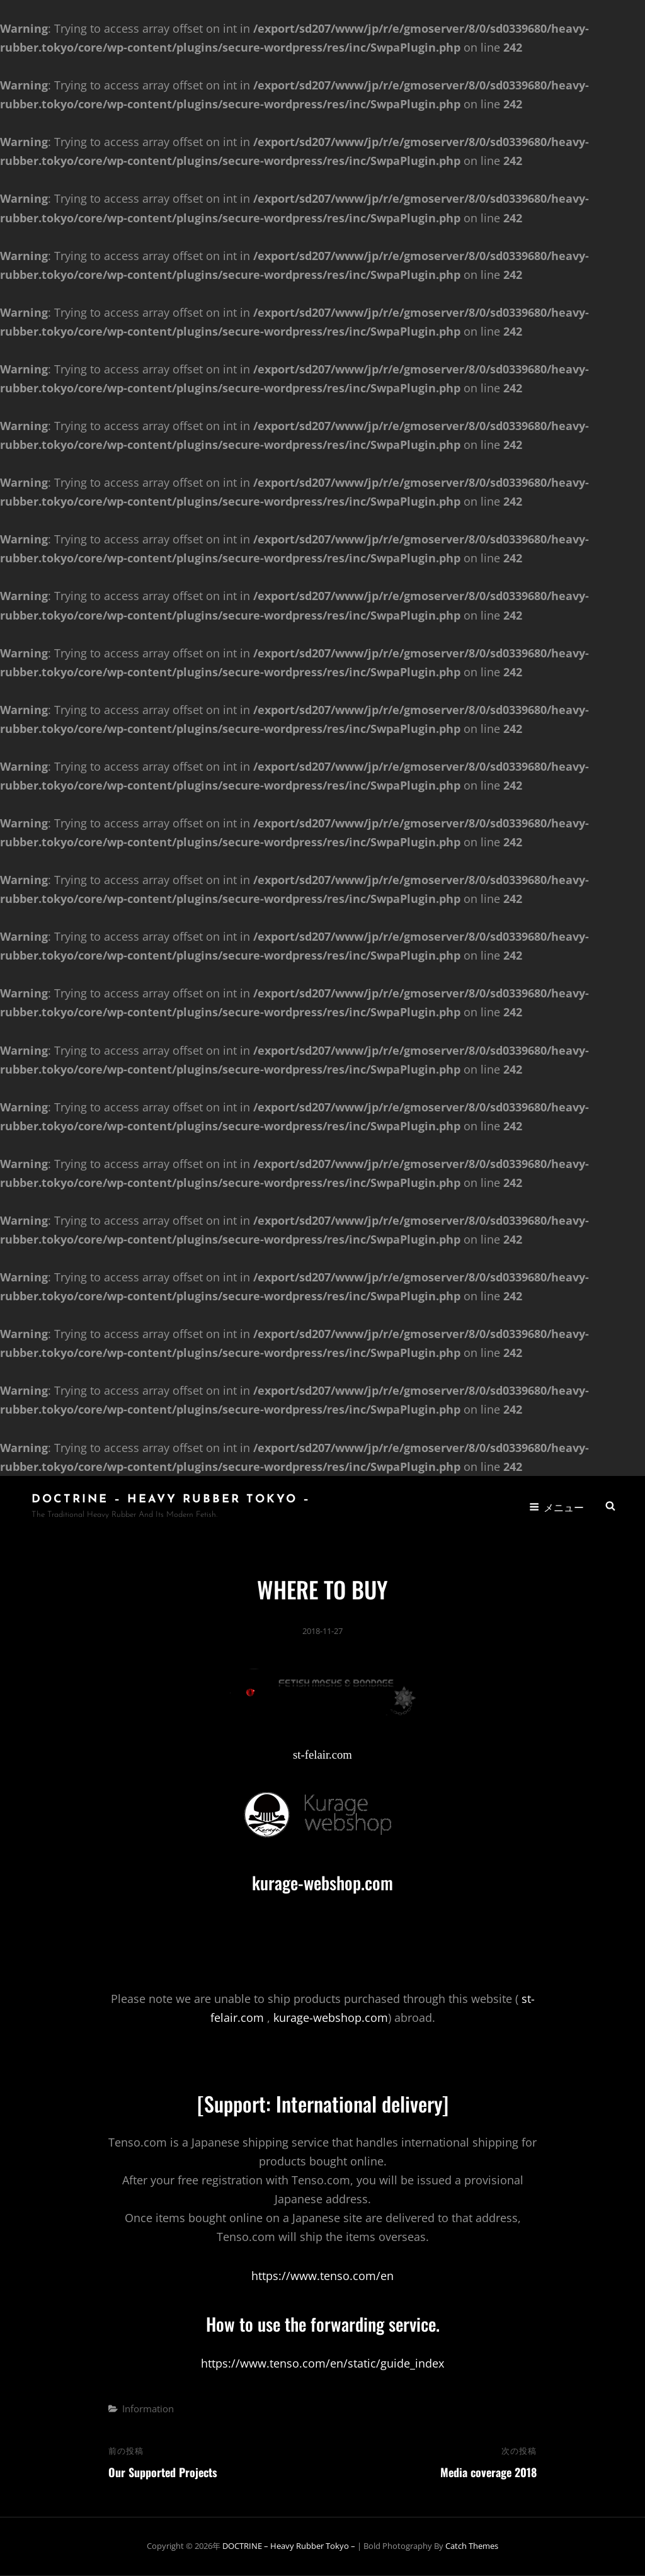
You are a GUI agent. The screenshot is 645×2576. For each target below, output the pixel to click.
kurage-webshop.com (323, 1883)
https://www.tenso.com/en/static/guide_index (322, 2363)
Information (148, 2409)
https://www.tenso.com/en (322, 2276)
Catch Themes (471, 2547)
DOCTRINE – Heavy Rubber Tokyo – (171, 1500)
